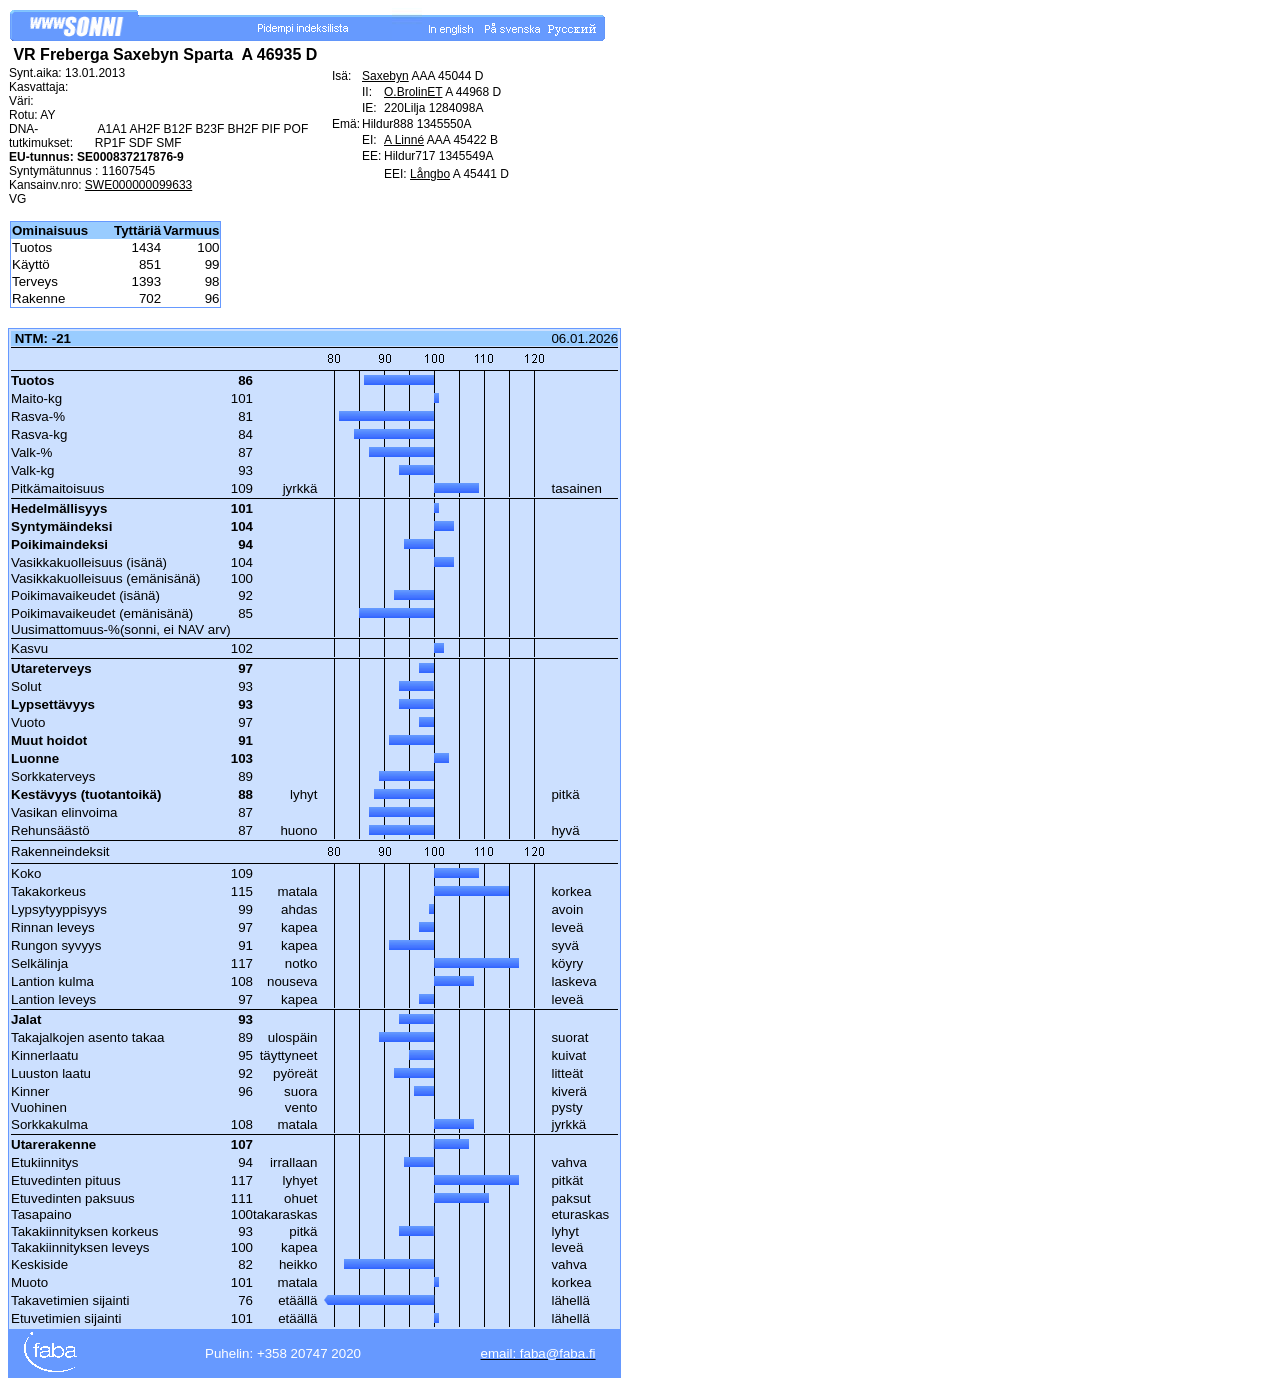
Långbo (430, 174)
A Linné (404, 140)
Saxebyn (385, 76)
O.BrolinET (413, 92)
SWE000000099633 (138, 185)
